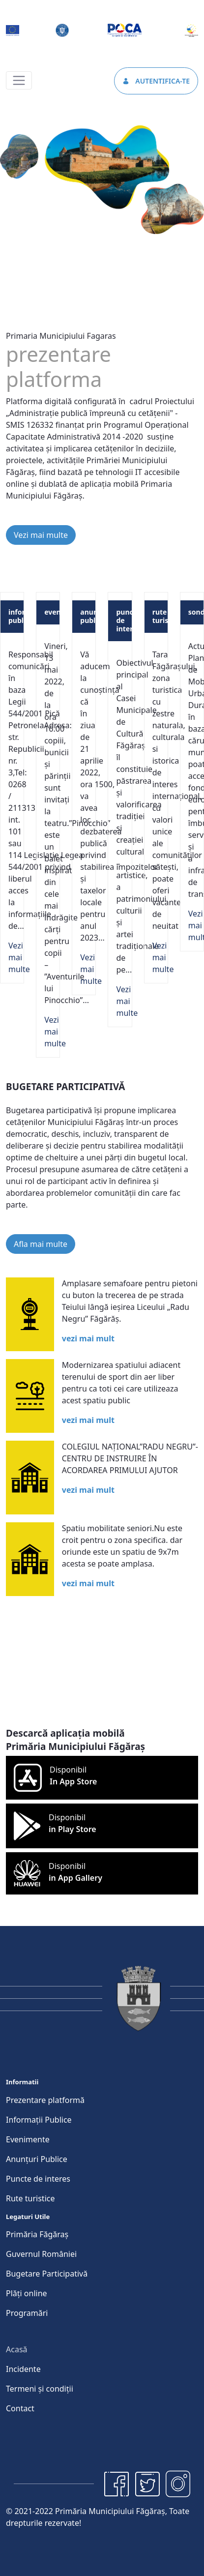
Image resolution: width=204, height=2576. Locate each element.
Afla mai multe (40, 1244)
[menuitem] (45, 2100)
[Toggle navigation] (19, 80)
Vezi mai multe (41, 535)
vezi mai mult (88, 1338)
